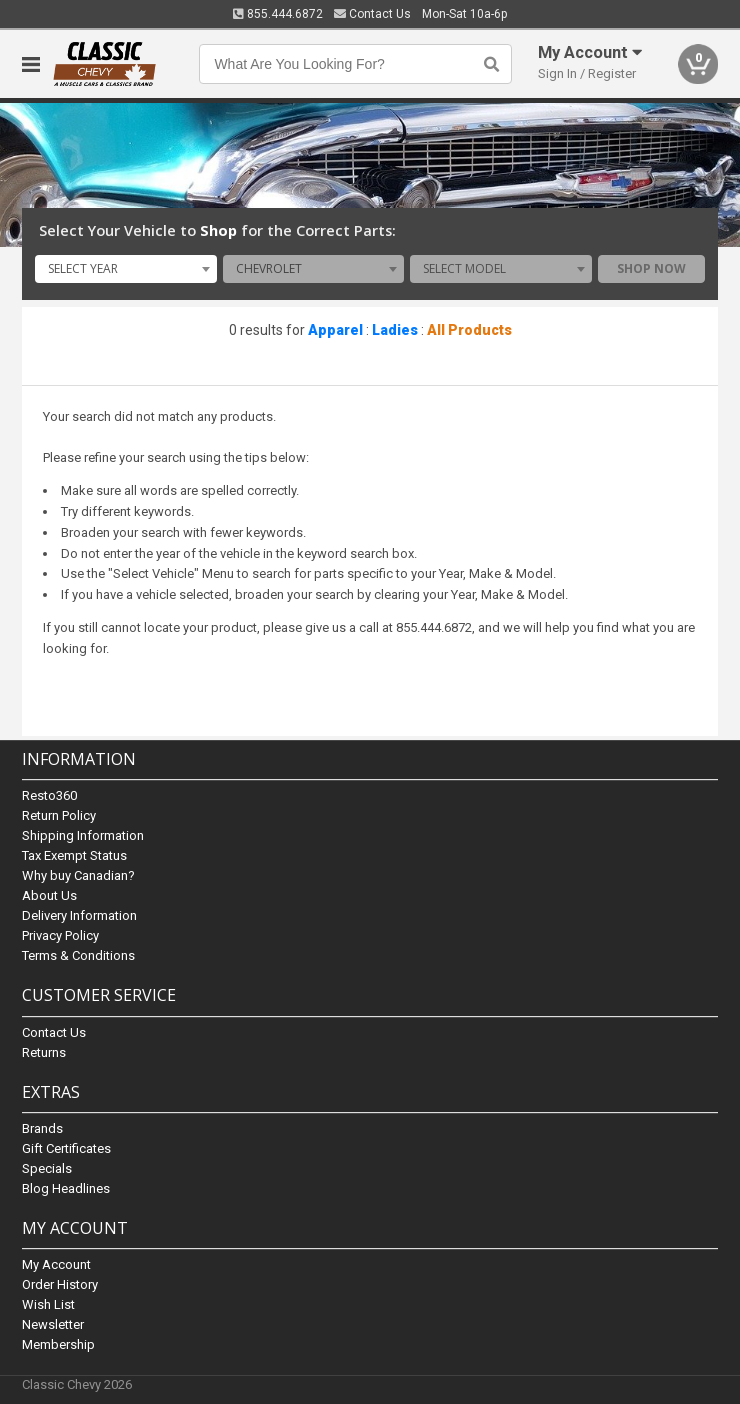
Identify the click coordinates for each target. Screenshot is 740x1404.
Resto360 (49, 796)
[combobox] (126, 269)
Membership (58, 1344)
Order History (60, 1284)
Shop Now (651, 268)
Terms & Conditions (78, 956)
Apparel (335, 330)
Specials (47, 1168)
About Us (49, 896)
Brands (42, 1128)
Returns (44, 1052)
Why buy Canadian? (78, 876)
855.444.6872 (278, 14)
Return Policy (59, 816)
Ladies (395, 330)
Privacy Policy (60, 936)
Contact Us (372, 14)
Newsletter (53, 1324)
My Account (56, 1264)
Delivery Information (79, 916)
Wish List (48, 1304)
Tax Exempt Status (74, 856)
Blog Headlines (66, 1188)
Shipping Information (83, 836)
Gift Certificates (66, 1148)
